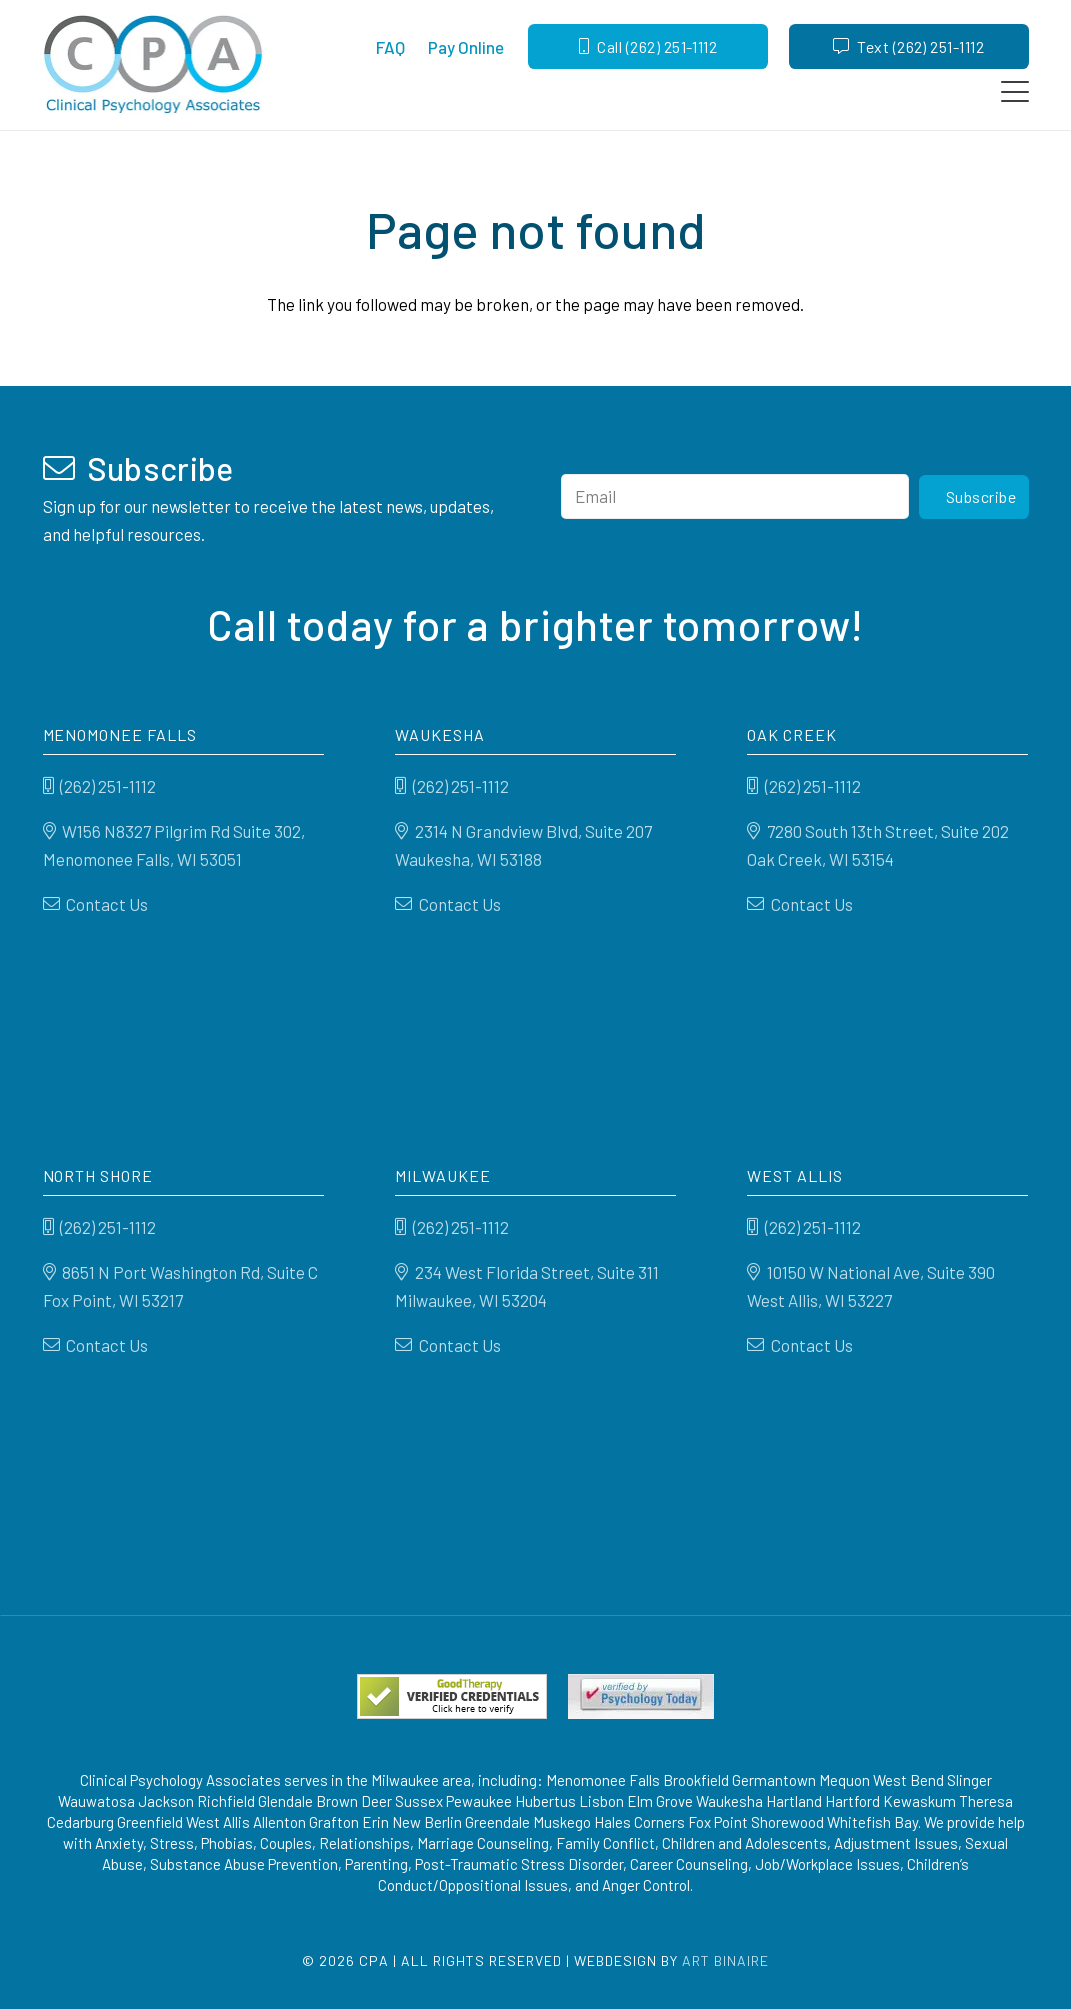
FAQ (390, 47)
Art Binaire (725, 1960)
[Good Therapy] (452, 1696)
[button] (1014, 92)
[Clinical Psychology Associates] (153, 65)
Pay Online (466, 47)
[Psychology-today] (641, 1696)
